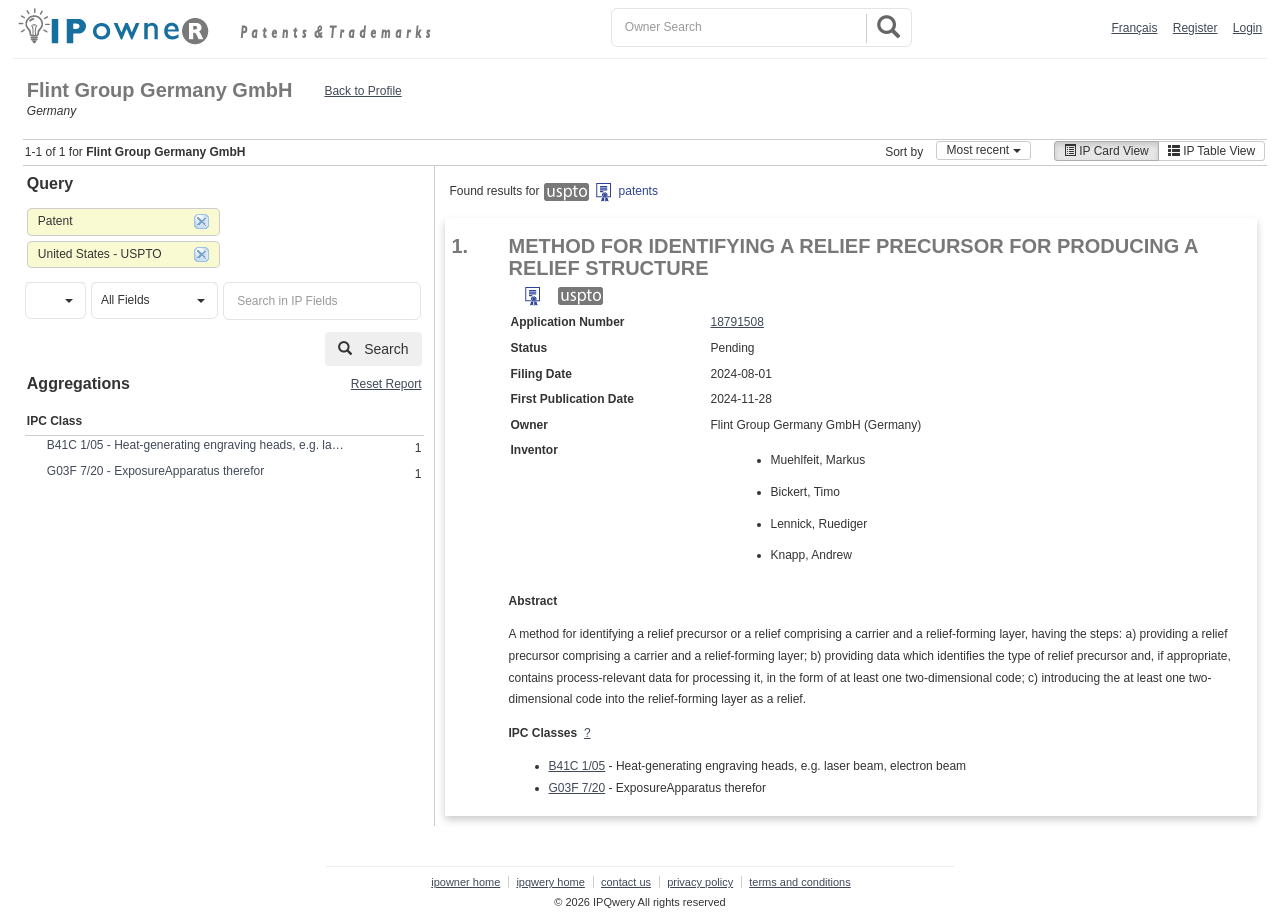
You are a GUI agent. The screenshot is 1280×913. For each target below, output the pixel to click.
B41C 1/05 (577, 766)
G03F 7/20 (577, 788)
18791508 (737, 322)
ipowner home (465, 882)
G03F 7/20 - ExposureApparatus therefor (155, 471)
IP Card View (1106, 151)
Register (1195, 28)
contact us (626, 882)
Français (1134, 28)
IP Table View (1211, 151)
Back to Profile (362, 91)
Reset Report (386, 384)
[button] (55, 300)
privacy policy (700, 882)
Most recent (983, 150)
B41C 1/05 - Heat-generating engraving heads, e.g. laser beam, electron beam (197, 445)
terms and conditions (800, 882)
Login (1247, 28)
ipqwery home (550, 882)
